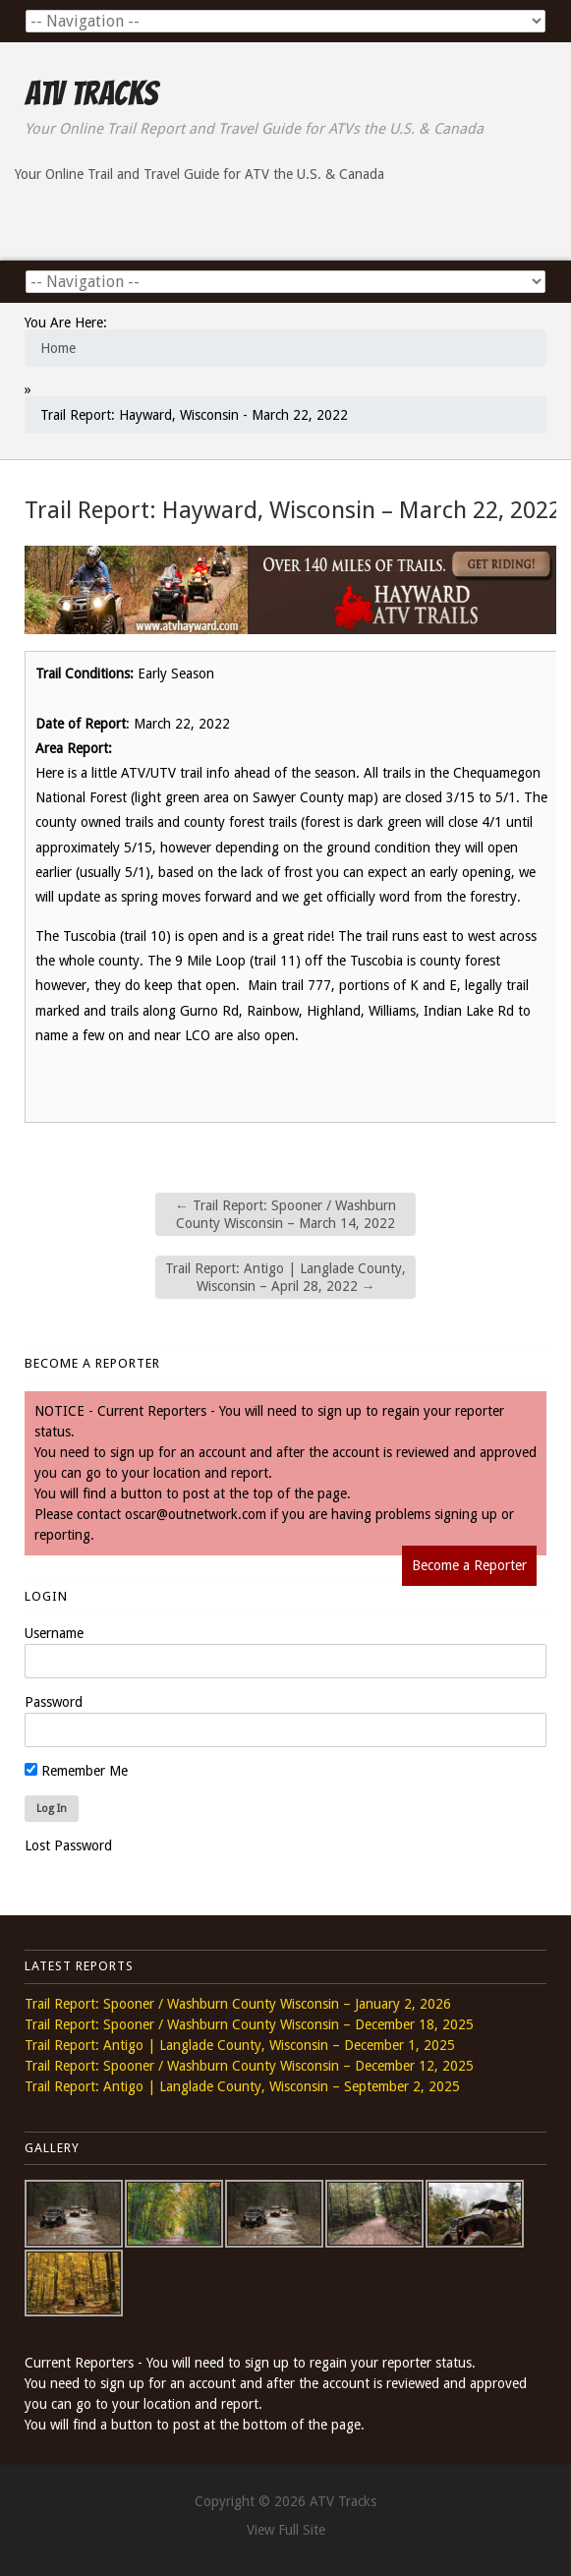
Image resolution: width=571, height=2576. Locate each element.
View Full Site (286, 2530)
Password (54, 1702)
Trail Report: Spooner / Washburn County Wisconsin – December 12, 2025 (249, 2066)
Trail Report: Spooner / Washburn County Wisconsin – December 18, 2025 (249, 2024)
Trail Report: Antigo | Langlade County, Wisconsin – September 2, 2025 (242, 2086)
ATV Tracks (91, 93)
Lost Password (68, 1845)
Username (54, 1633)
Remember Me (76, 1771)
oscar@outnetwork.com (195, 1514)
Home (58, 348)
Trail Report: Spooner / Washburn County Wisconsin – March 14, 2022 (285, 1214)
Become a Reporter (469, 1565)
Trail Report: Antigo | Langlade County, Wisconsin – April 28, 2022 (285, 1277)
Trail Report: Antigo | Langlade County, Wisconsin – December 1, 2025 (240, 2045)
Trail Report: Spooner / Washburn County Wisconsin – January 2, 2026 (238, 2004)
